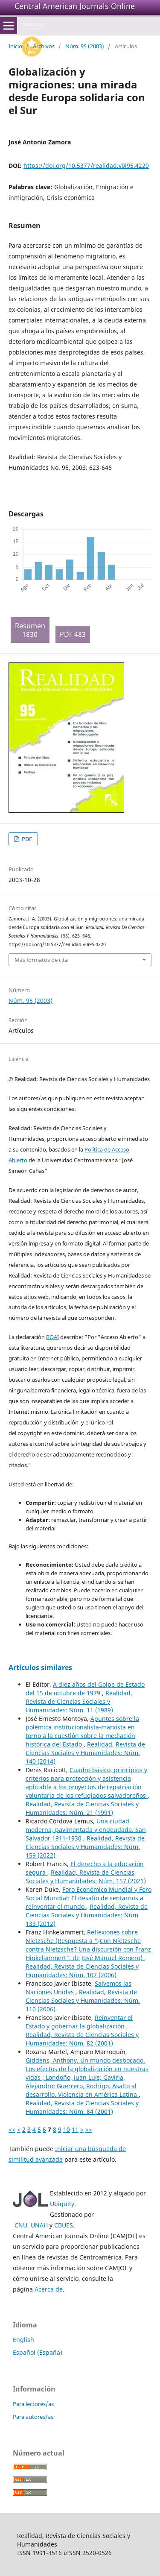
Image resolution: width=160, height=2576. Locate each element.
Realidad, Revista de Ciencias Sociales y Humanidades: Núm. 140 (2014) (85, 1752)
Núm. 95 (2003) (84, 46)
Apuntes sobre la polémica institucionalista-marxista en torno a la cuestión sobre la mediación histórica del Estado (82, 1731)
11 (75, 2129)
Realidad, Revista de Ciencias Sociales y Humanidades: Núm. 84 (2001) (82, 2107)
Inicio (15, 46)
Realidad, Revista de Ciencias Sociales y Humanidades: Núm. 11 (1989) (79, 1701)
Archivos (44, 46)
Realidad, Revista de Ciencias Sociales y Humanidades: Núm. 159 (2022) (85, 1846)
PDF (26, 839)
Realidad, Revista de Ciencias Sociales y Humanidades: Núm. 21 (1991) (82, 1808)
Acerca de (49, 2289)
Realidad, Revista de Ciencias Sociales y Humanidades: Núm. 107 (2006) (82, 1970)
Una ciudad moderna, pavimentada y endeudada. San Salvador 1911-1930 (86, 1829)
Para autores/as (33, 2417)
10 (66, 2129)
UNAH (39, 2225)
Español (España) (37, 2352)
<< (12, 2129)
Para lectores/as (33, 2404)
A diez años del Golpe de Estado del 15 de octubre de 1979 (85, 1688)
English (23, 2340)
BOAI (52, 1337)
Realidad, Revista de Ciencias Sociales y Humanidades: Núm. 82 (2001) (82, 2039)
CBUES (63, 2225)
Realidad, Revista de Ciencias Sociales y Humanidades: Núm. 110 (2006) (83, 2000)
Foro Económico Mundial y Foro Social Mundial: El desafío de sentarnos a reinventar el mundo (88, 1898)
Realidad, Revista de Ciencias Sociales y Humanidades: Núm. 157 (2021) (86, 1876)
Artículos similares (40, 1667)
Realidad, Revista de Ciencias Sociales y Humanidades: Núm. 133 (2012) (87, 1915)
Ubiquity (62, 2204)
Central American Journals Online (75, 6)
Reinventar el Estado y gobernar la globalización (79, 2021)
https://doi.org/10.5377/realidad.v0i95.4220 (86, 165)
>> (88, 2129)
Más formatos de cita (41, 960)
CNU (21, 2225)
